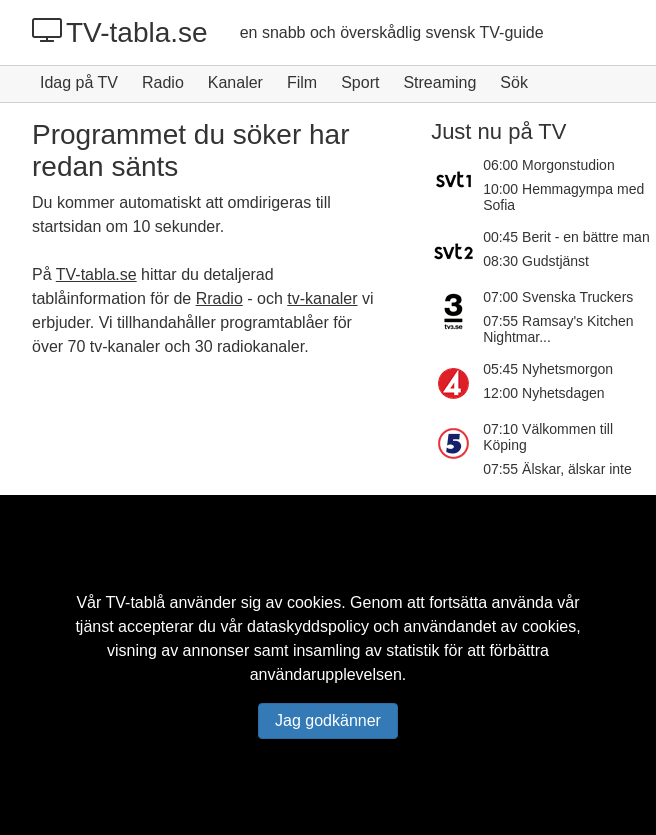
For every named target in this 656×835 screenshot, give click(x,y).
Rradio (219, 298)
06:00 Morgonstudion (549, 165)
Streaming (439, 82)
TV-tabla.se (120, 32)
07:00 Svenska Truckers (558, 297)
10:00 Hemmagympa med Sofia (563, 197)
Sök (514, 82)
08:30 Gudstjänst (536, 261)
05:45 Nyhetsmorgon (548, 369)
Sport (360, 82)
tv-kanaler (322, 298)
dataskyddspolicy (308, 626)
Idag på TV (79, 82)
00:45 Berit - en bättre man (566, 237)
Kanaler (235, 82)
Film (302, 82)
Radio (163, 82)
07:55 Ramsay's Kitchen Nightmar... (558, 329)
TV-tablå (136, 602)
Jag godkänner (328, 720)
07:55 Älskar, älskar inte (557, 469)
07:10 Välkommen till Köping (548, 437)
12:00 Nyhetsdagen (543, 393)
